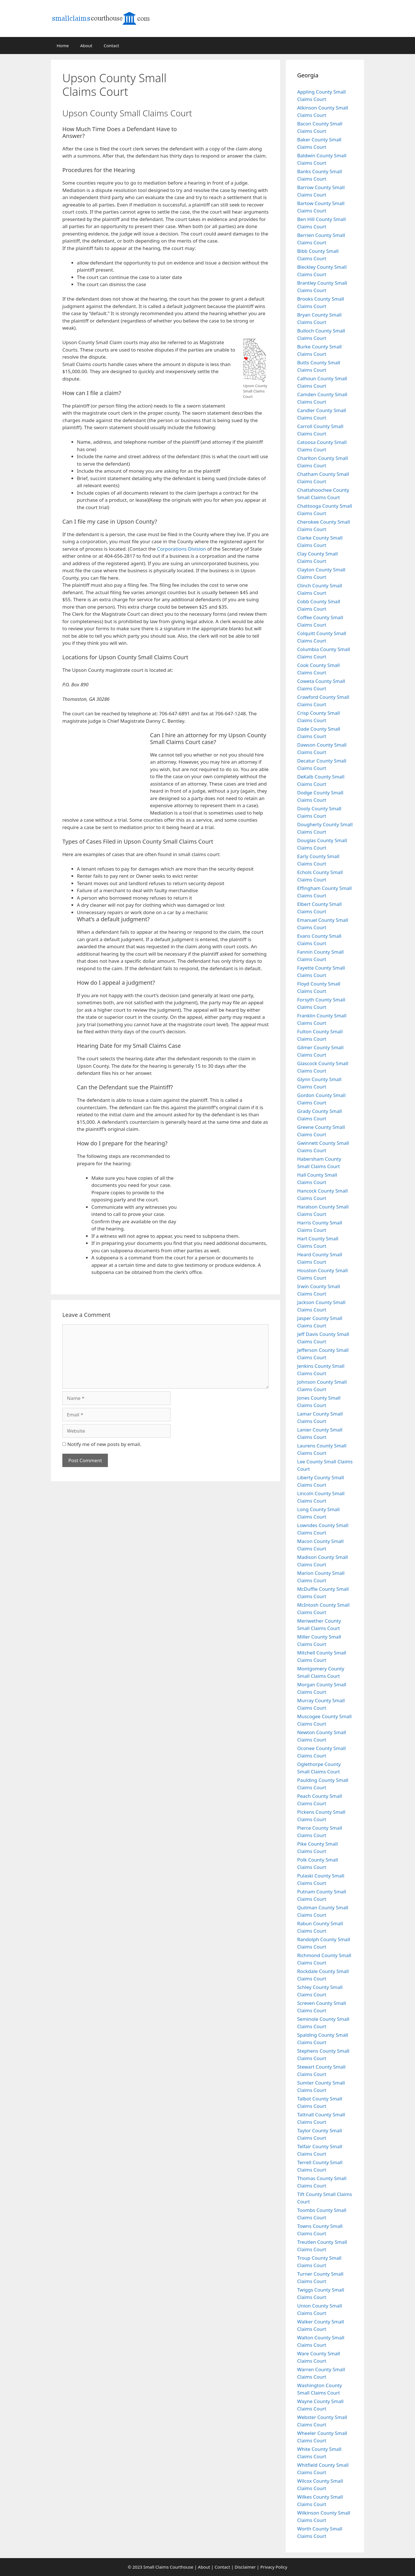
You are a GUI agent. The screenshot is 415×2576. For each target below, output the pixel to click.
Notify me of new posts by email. (104, 1444)
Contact (111, 45)
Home (63, 45)
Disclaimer (245, 2567)
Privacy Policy (273, 2567)
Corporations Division (181, 549)
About (86, 45)
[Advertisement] (237, 97)
